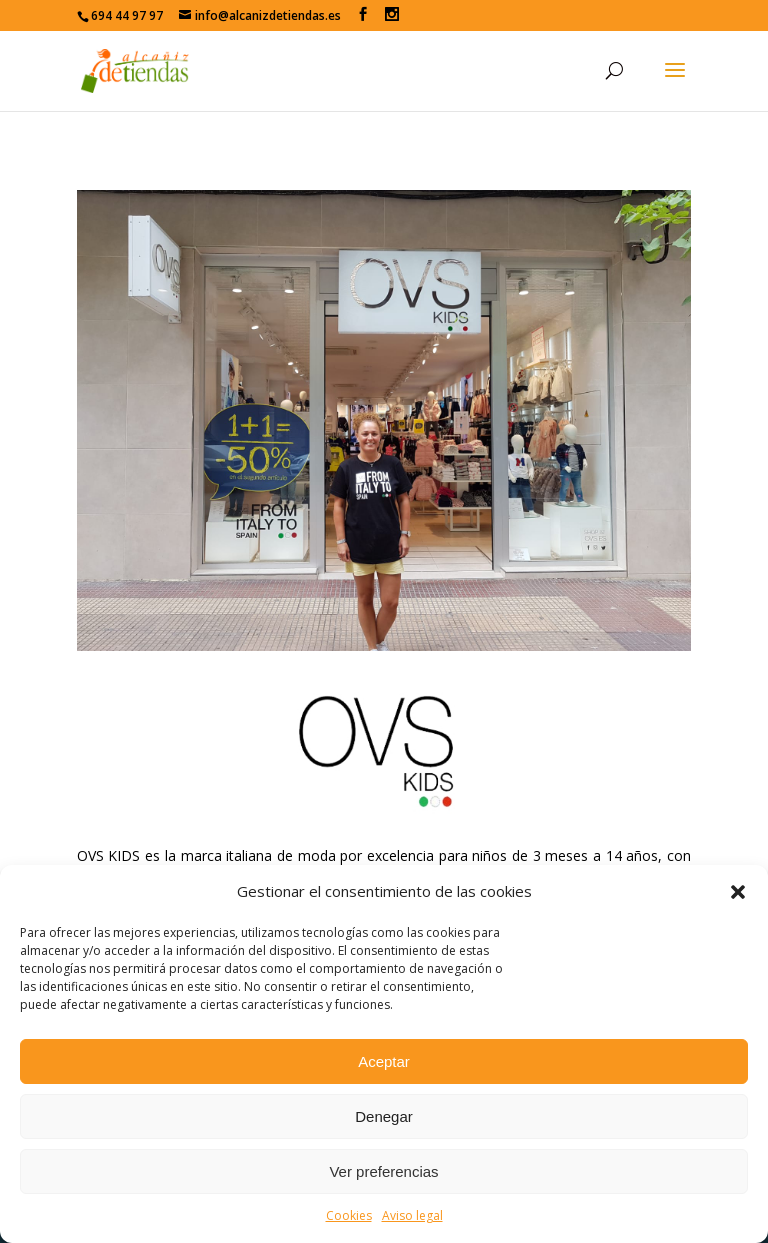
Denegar (384, 1116)
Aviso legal (412, 1215)
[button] (738, 892)
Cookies (349, 1215)
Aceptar (384, 1061)
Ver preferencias (383, 1171)
